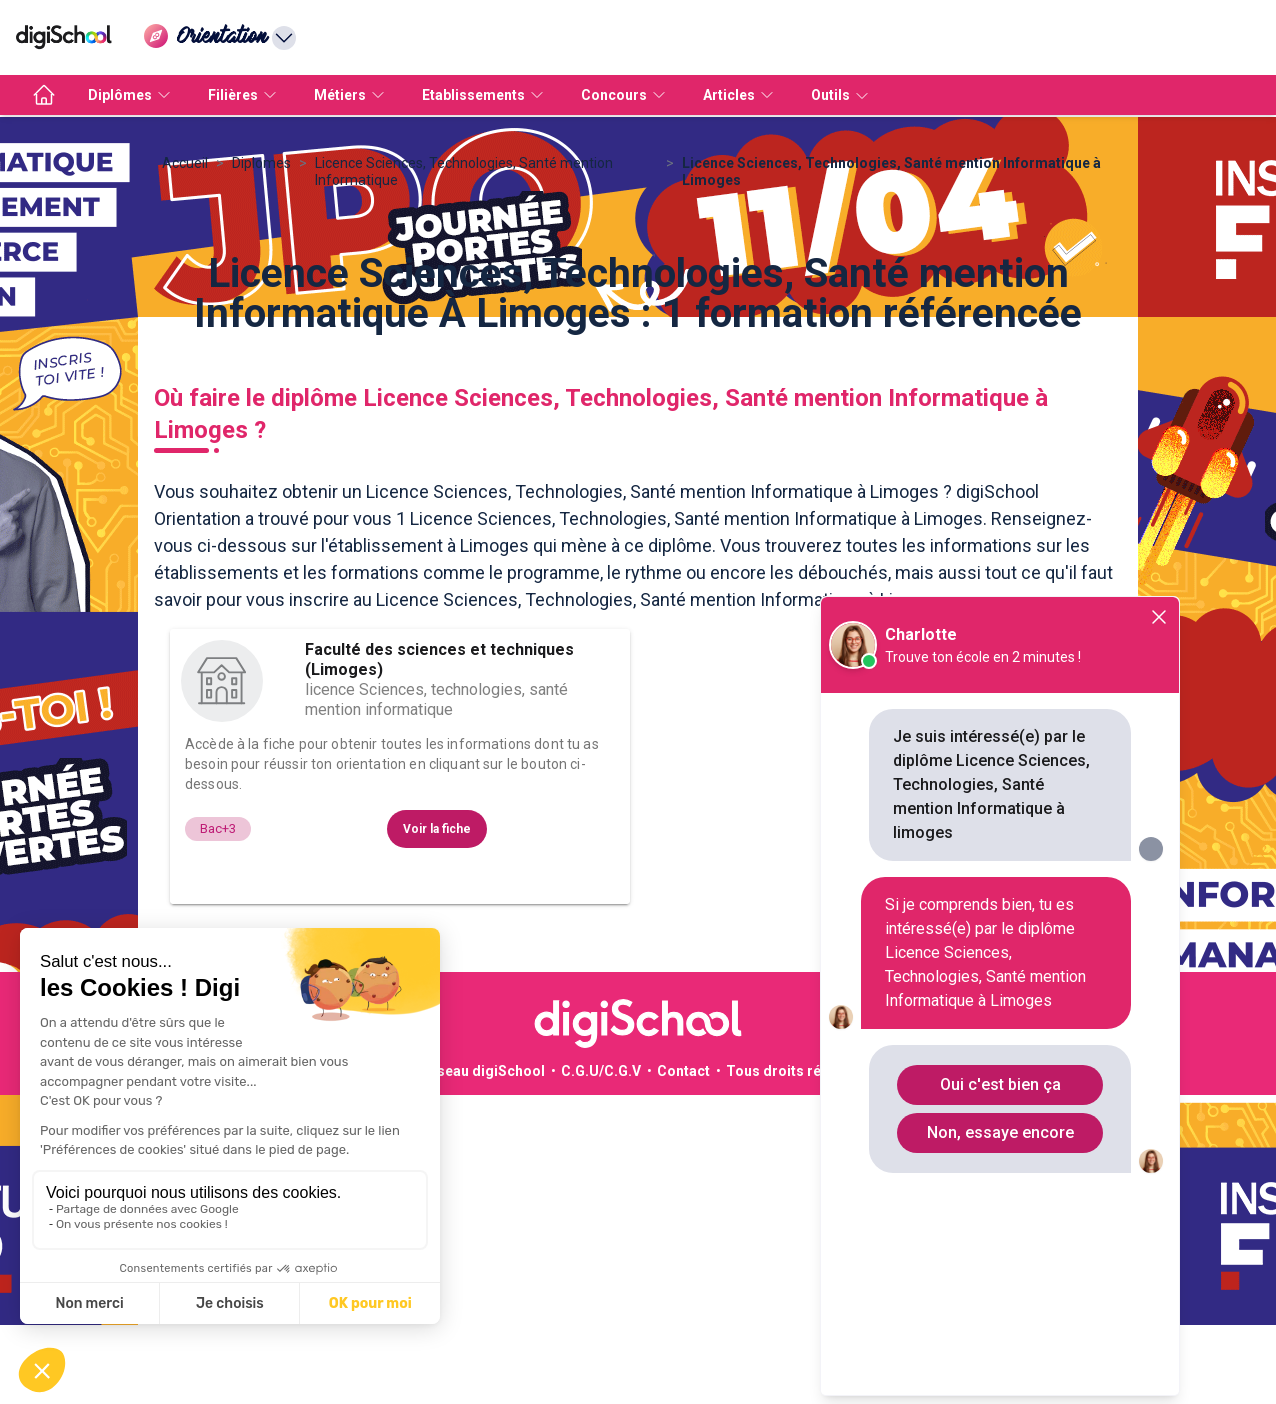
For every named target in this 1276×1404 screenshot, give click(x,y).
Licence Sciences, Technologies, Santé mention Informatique (464, 371)
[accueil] (44, 95)
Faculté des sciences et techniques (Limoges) (439, 859)
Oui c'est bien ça (1000, 1084)
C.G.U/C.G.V (601, 1271)
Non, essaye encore (1000, 1132)
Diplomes (261, 363)
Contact (683, 1271)
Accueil (185, 363)
